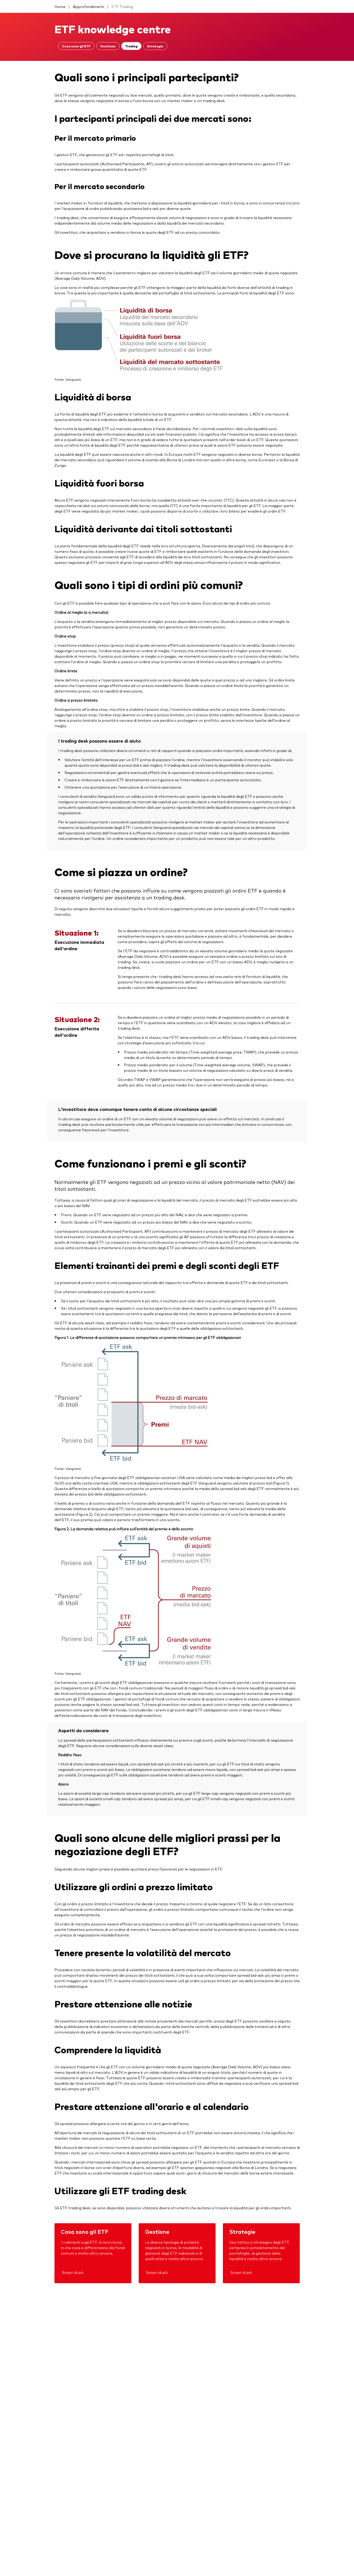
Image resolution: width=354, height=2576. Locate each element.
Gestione (108, 46)
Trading (131, 46)
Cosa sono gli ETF (76, 46)
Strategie (155, 46)
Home (59, 6)
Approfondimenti (88, 6)
